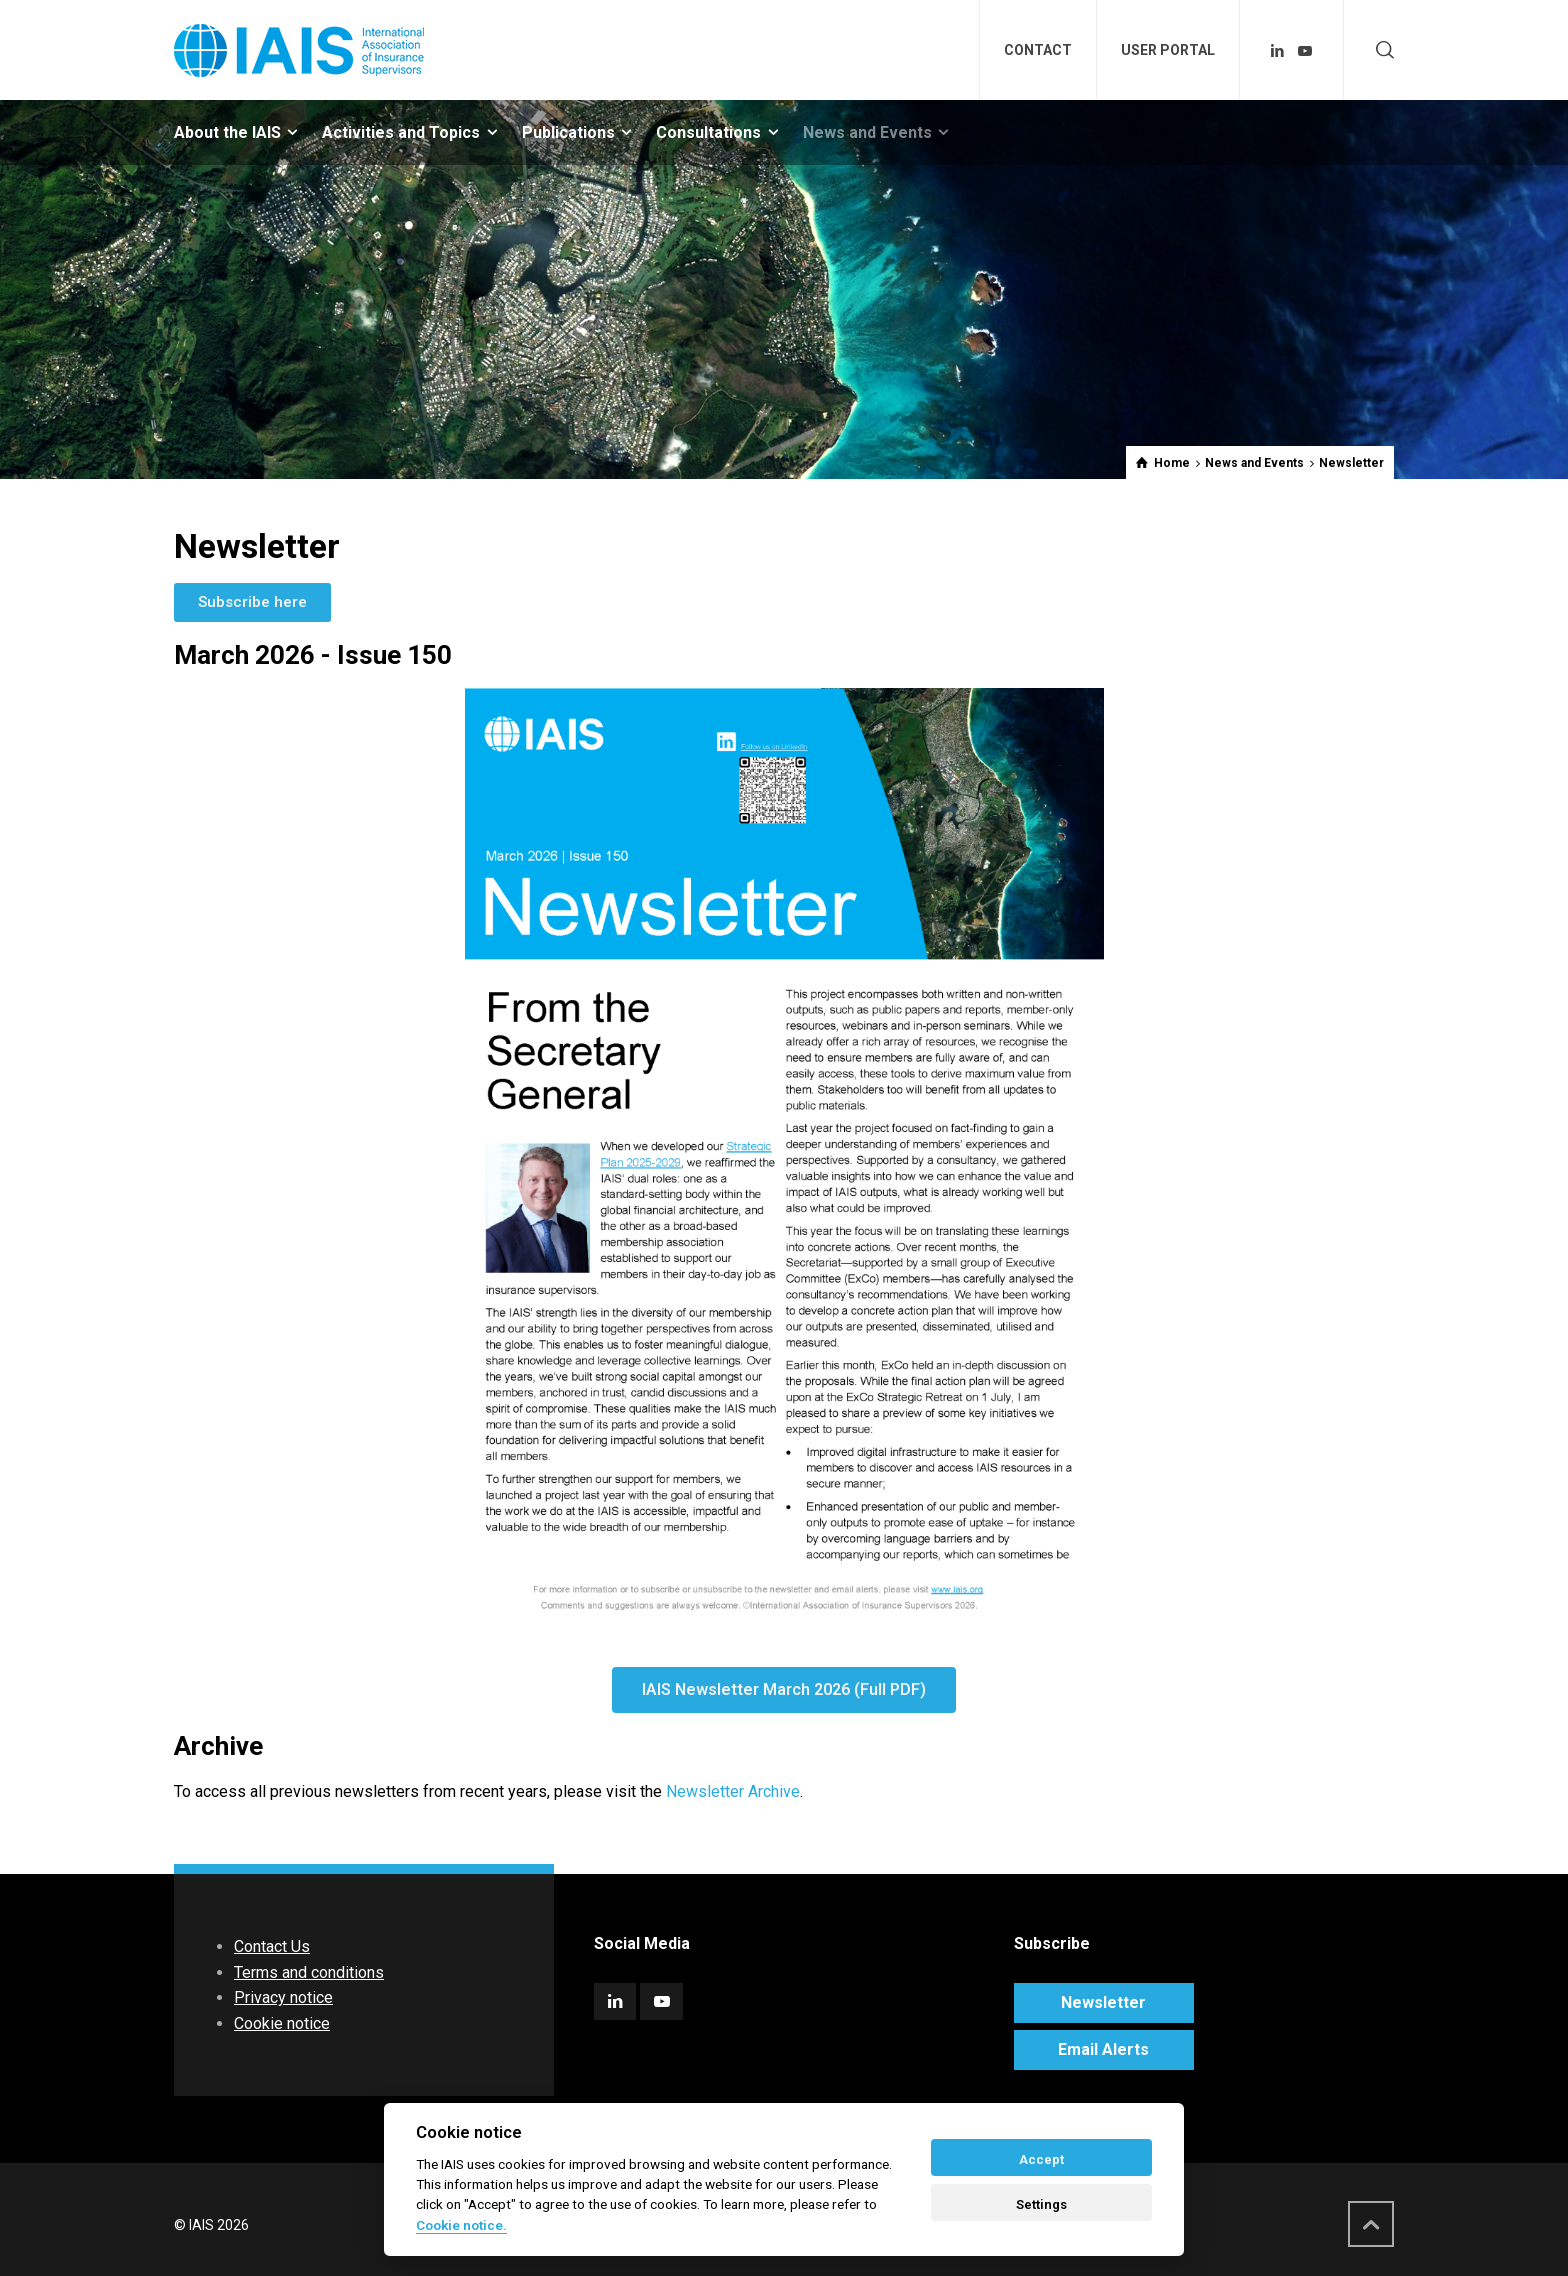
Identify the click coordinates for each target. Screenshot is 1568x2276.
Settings (1041, 2204)
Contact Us (272, 1946)
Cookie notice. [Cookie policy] (461, 2225)
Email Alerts (1103, 2049)
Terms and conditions (309, 1972)
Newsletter (1103, 2002)
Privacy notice (283, 1997)
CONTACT (1038, 50)
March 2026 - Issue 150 (313, 655)
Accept (1041, 2159)
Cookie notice (282, 2023)
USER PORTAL (1168, 50)
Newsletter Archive (733, 1791)
